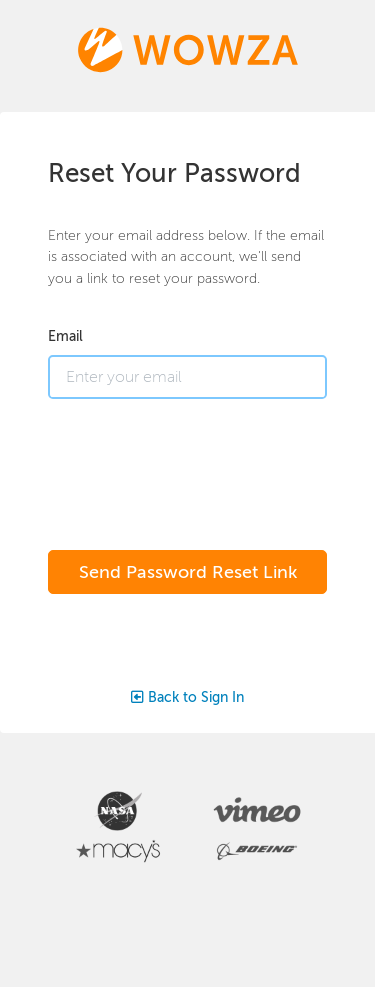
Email (65, 336)
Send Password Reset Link (188, 572)
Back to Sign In (187, 697)
